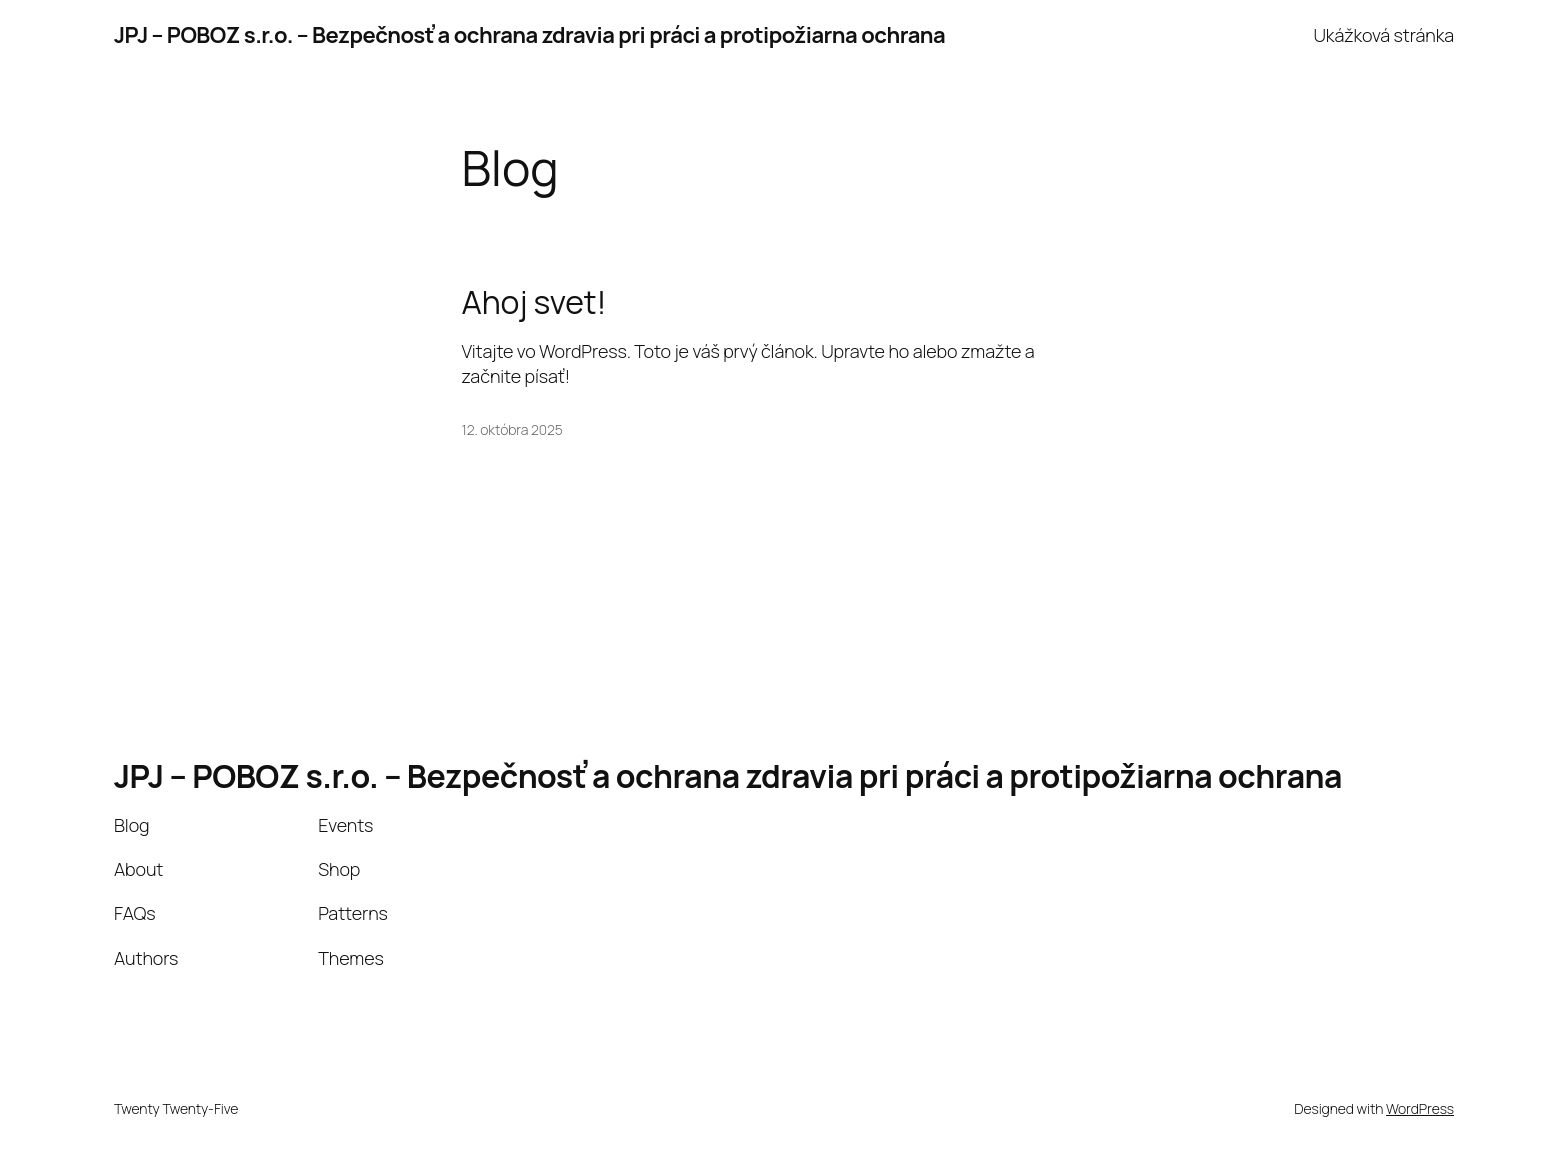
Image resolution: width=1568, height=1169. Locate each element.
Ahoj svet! (534, 302)
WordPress (1420, 1108)
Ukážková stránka (1383, 35)
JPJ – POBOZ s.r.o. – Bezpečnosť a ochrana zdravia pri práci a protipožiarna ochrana (529, 35)
